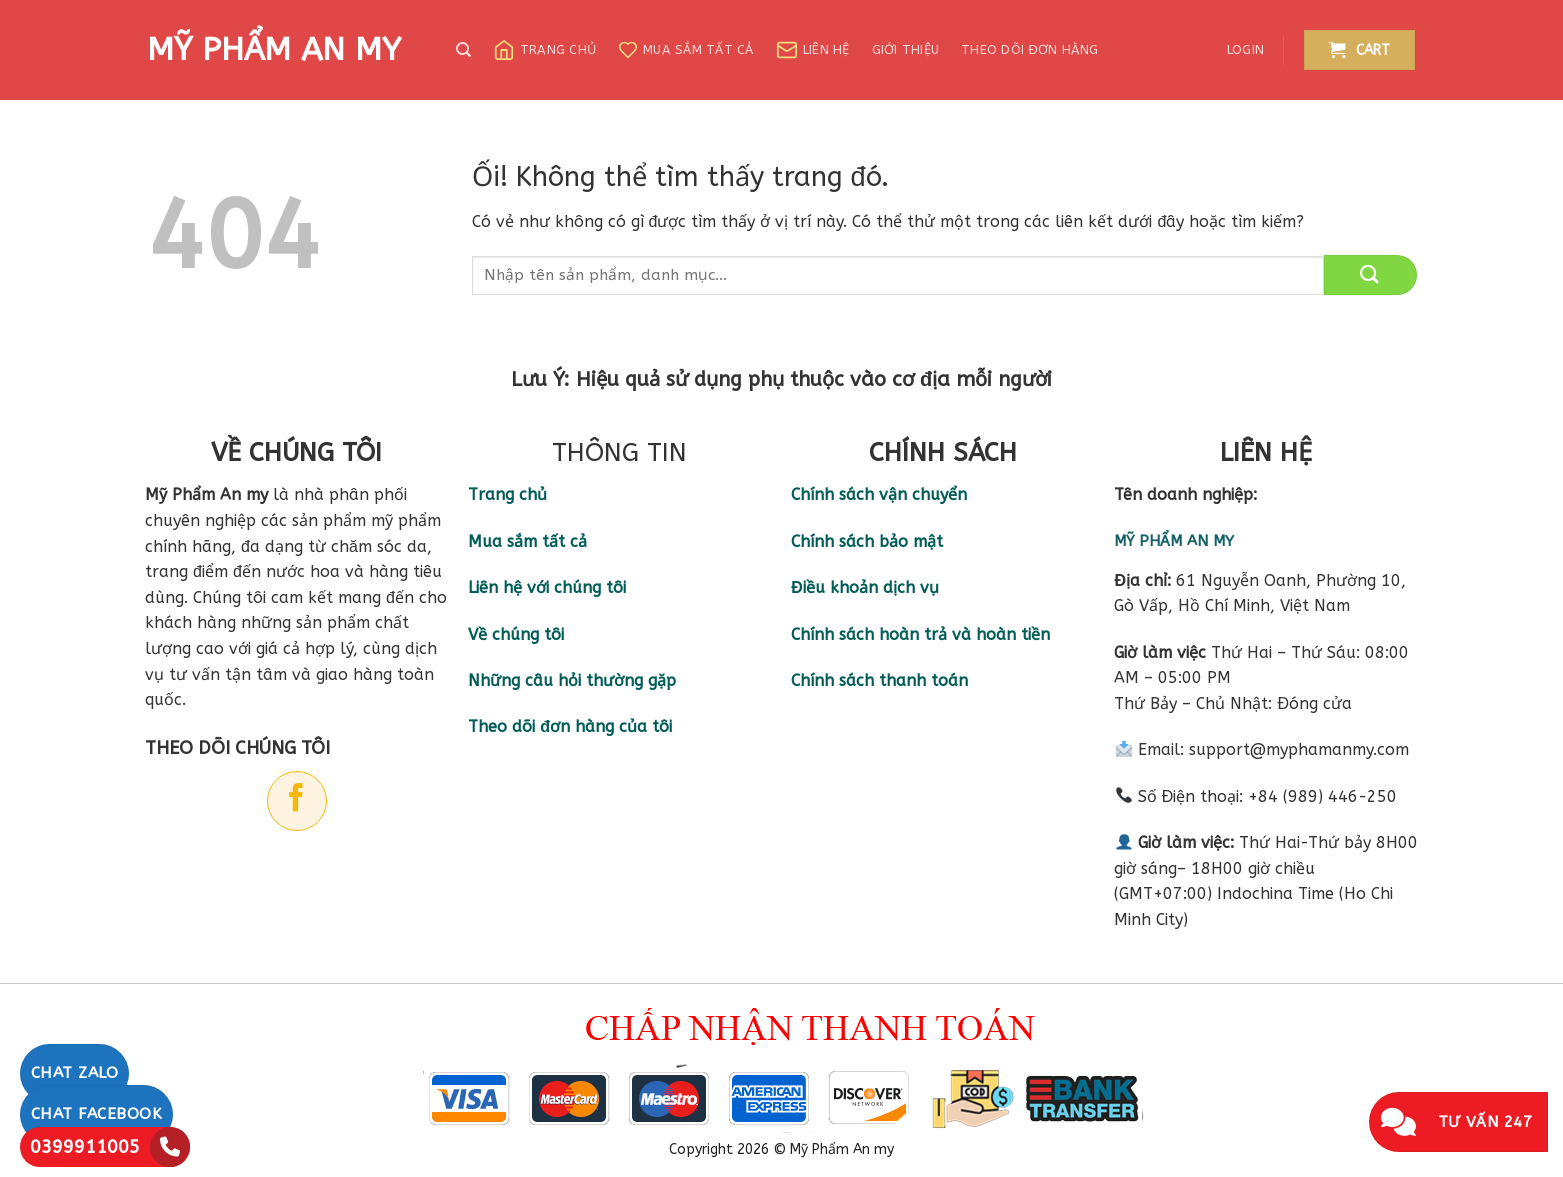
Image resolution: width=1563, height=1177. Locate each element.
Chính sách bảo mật (867, 541)
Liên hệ (813, 50)
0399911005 (85, 1147)
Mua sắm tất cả (686, 50)
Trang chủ (544, 50)
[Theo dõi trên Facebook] (297, 801)
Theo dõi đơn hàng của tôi (570, 726)
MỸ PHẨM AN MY (274, 50)
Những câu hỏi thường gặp (572, 680)
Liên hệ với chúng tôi (547, 587)
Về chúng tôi (516, 634)
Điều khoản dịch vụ (865, 587)
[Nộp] (1370, 275)
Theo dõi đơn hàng (1030, 49)
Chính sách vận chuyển (879, 494)
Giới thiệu (906, 49)
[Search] (463, 50)
